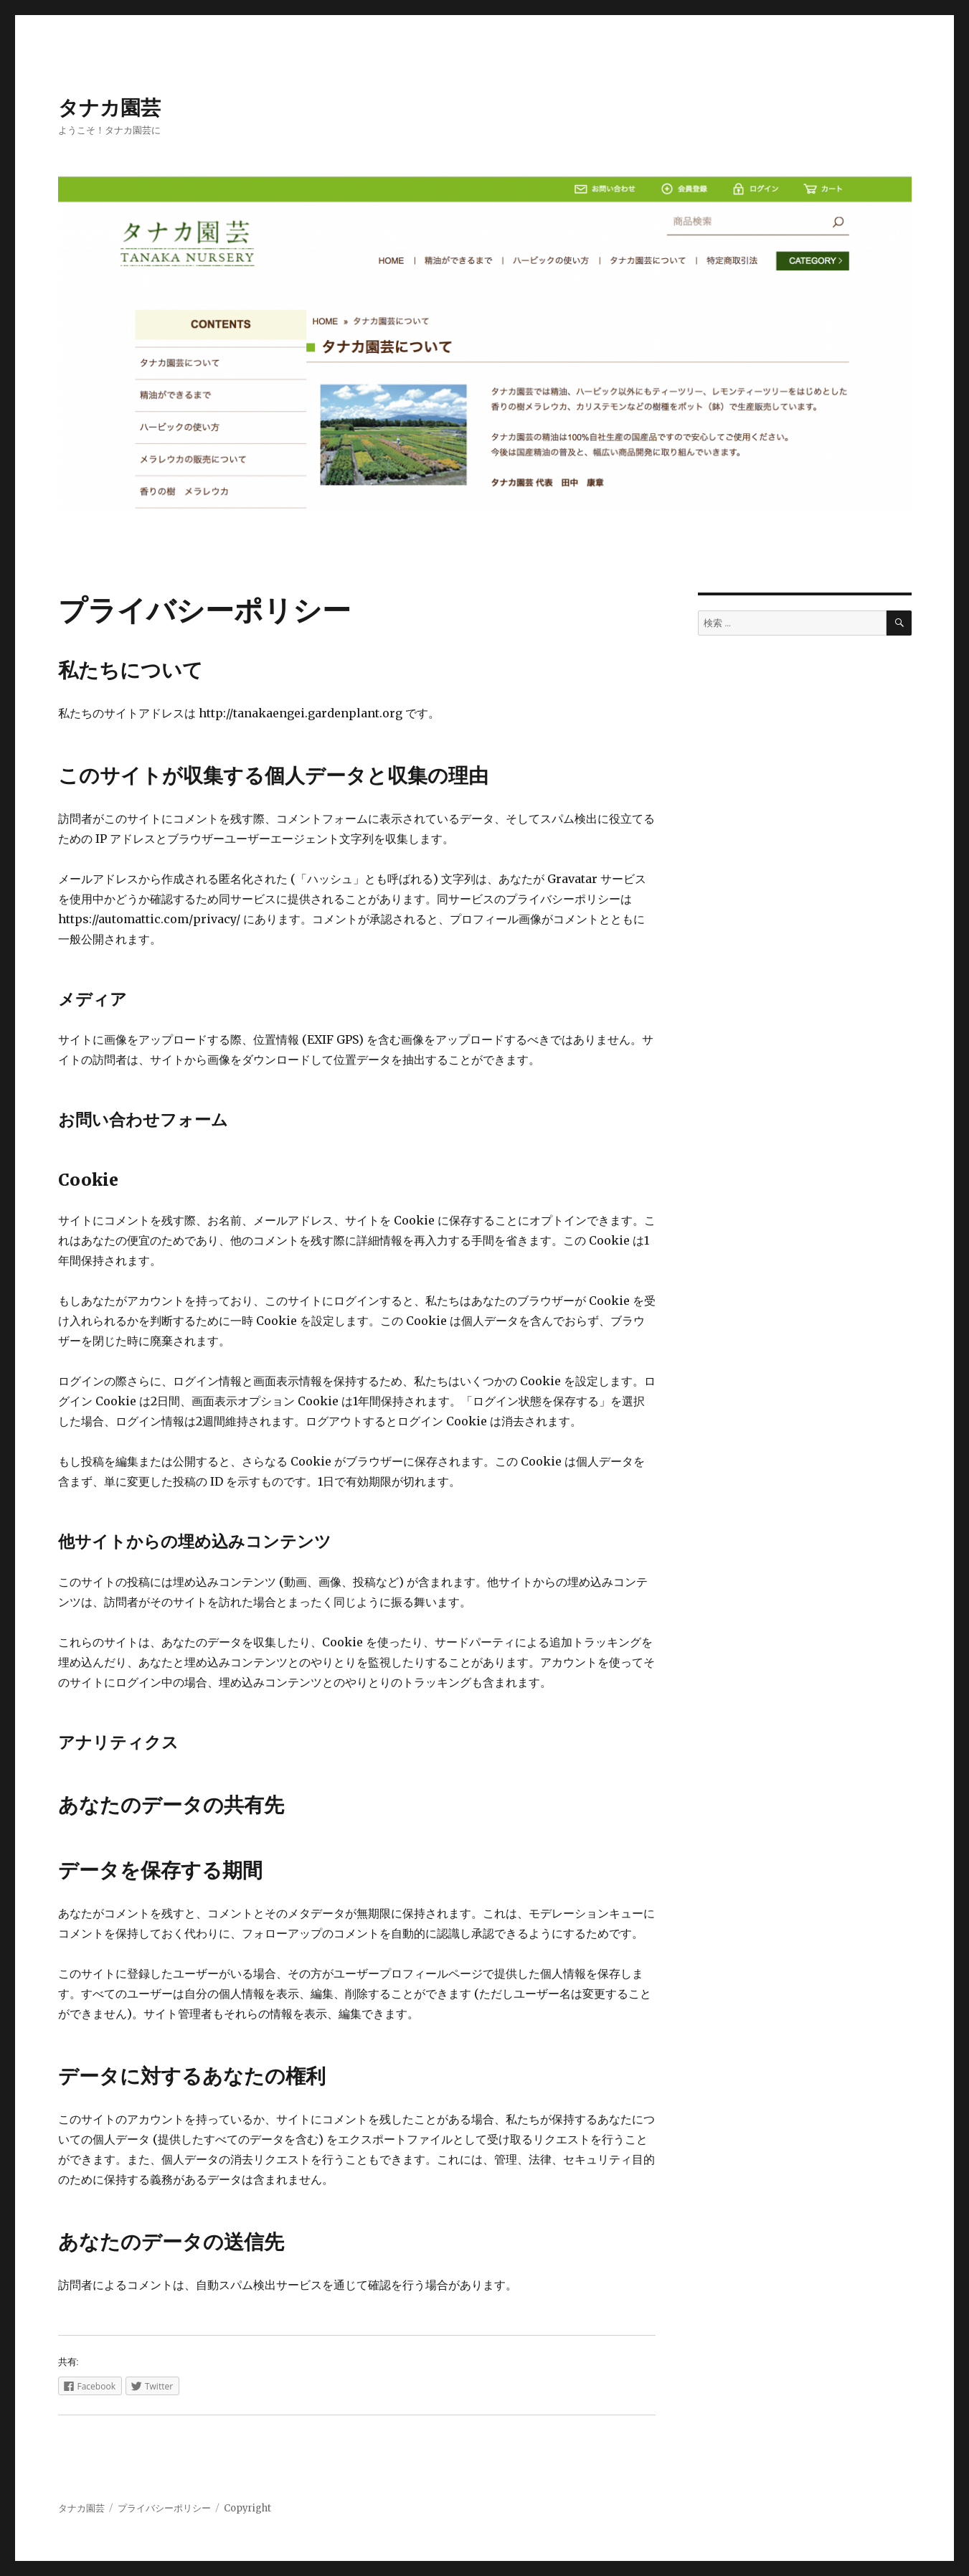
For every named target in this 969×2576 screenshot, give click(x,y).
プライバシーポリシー (164, 2508)
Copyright (247, 2508)
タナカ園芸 (109, 107)
